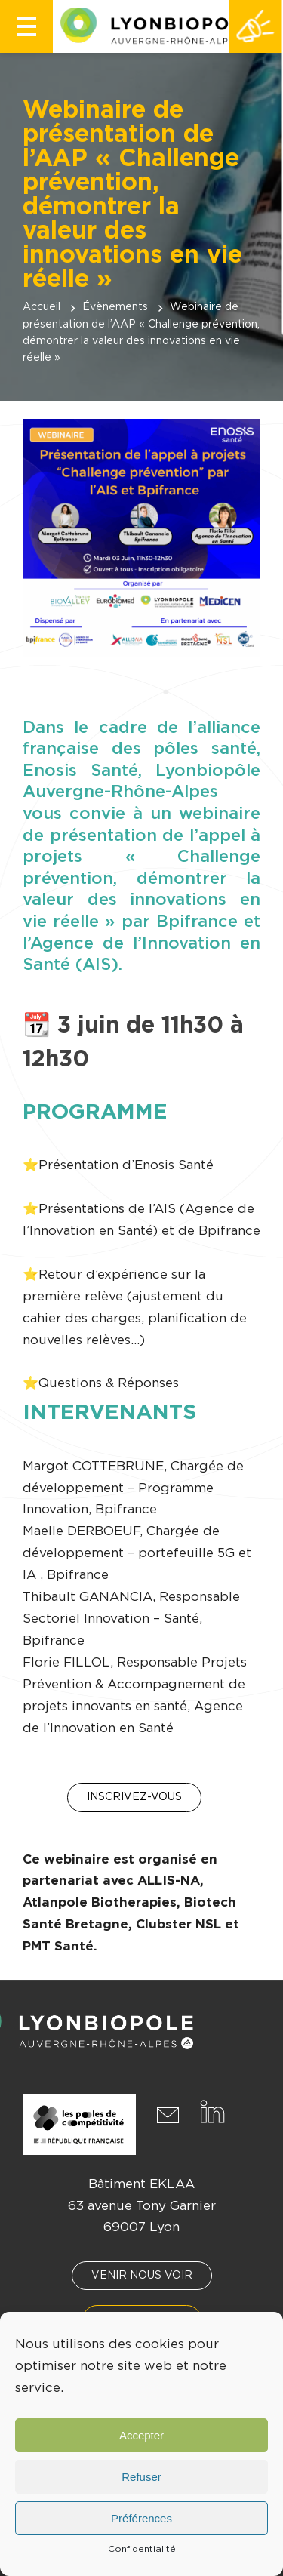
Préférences (141, 2518)
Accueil (41, 307)
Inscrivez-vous (134, 1797)
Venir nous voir (141, 2275)
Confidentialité (142, 2548)
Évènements (115, 307)
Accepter (141, 2435)
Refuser (141, 2476)
